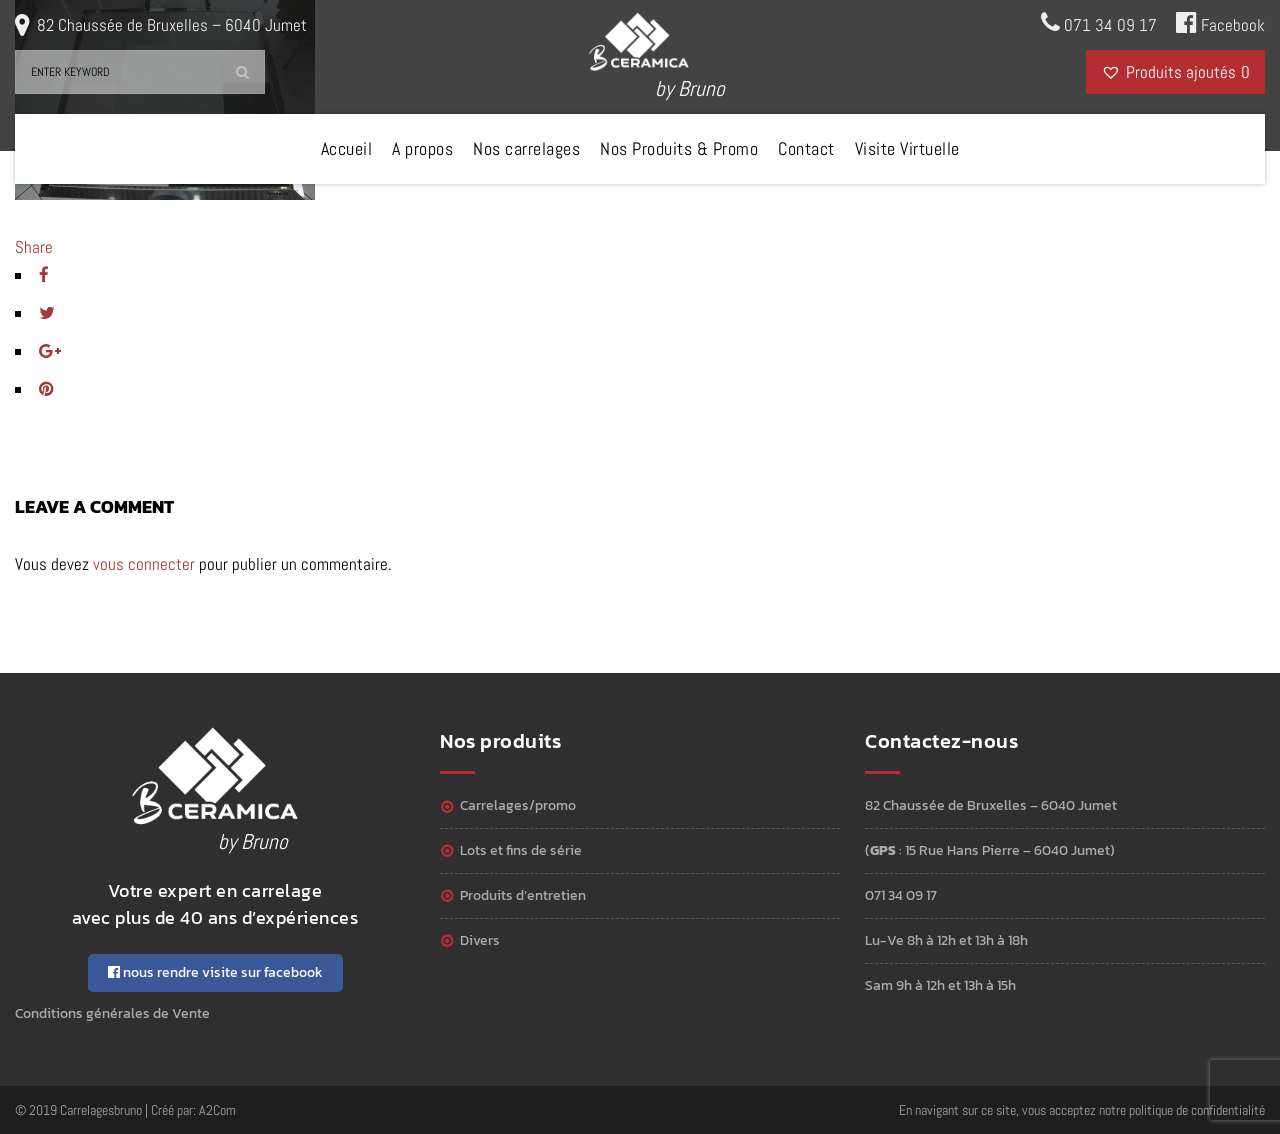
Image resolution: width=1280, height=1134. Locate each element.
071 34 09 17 (1099, 23)
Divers (480, 940)
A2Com (217, 1110)
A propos (422, 148)
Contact (806, 148)
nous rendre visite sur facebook (215, 972)
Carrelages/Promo (518, 805)
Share (34, 247)
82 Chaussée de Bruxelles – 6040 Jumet (172, 25)
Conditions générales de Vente (112, 1013)
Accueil (347, 148)
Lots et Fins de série (521, 850)
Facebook (1220, 23)
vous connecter (144, 564)
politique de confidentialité (1197, 1110)
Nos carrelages (526, 148)
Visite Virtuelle (907, 148)
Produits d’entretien (523, 895)
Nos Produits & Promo (679, 148)
